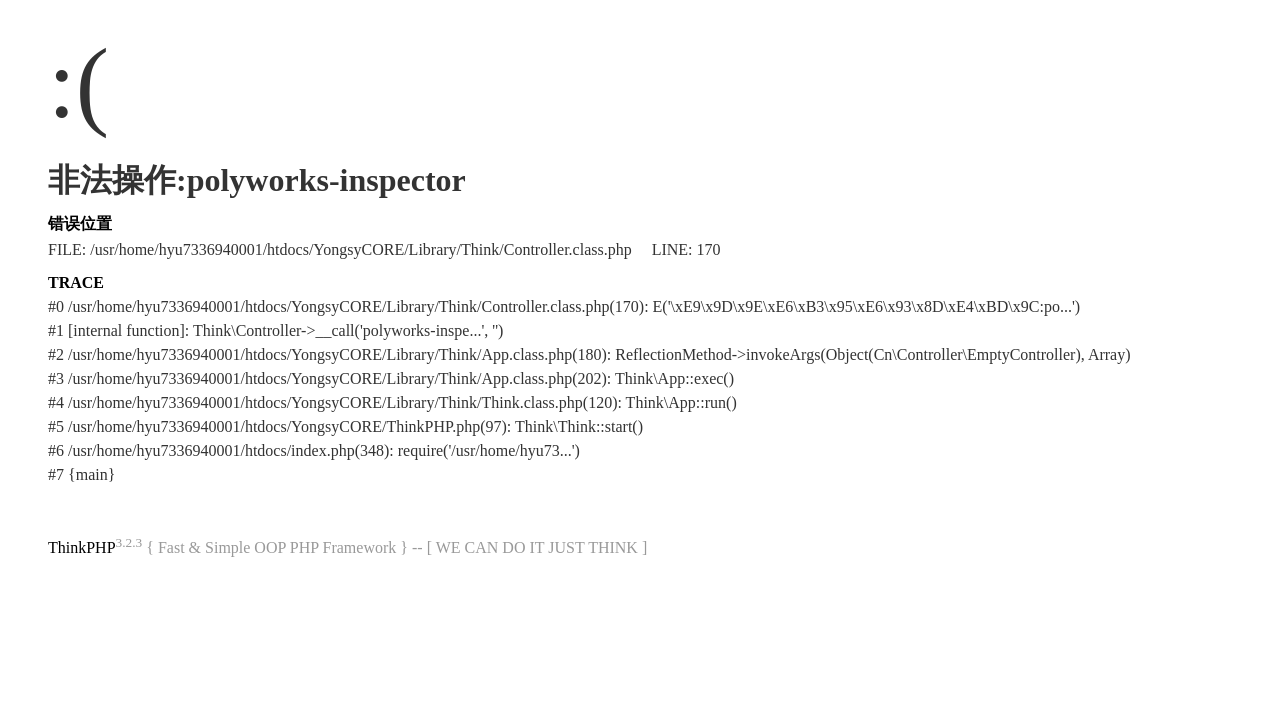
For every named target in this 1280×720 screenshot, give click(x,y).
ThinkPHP (82, 547)
